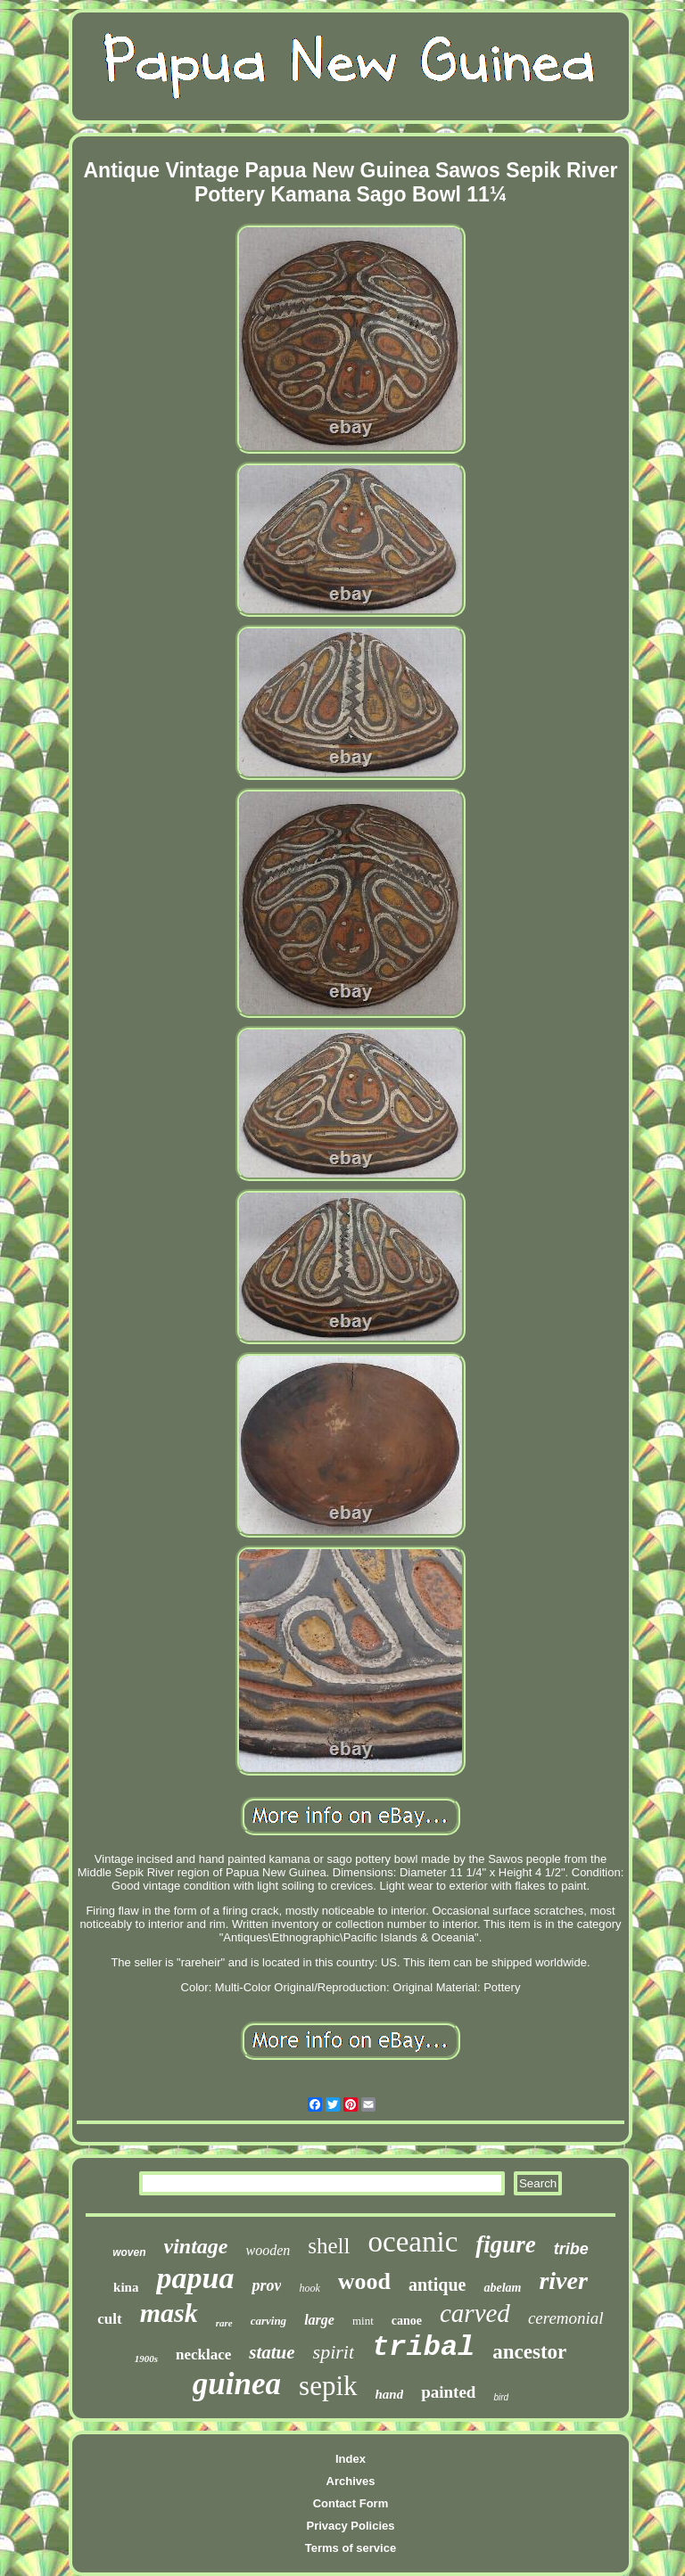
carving (268, 2320)
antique (437, 2284)
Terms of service (350, 2548)
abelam (502, 2287)
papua (195, 2277)
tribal (423, 2347)
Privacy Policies (350, 2525)
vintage (196, 2246)
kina (125, 2287)
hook (309, 2288)
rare (224, 2323)
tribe (571, 2249)
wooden (268, 2250)
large (319, 2319)
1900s (146, 2358)
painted (448, 2392)
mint (363, 2320)
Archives (351, 2481)
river (563, 2280)
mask (169, 2312)
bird (500, 2397)
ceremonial (566, 2318)
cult (109, 2318)
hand (390, 2394)
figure (505, 2244)
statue (271, 2352)
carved (475, 2313)
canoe (407, 2320)
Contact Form (351, 2503)
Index (350, 2458)
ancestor (529, 2352)
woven (128, 2252)
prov (266, 2285)
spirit (333, 2352)
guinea (237, 2384)
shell (329, 2246)
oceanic (413, 2242)
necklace (203, 2354)
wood (364, 2281)
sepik (328, 2385)
